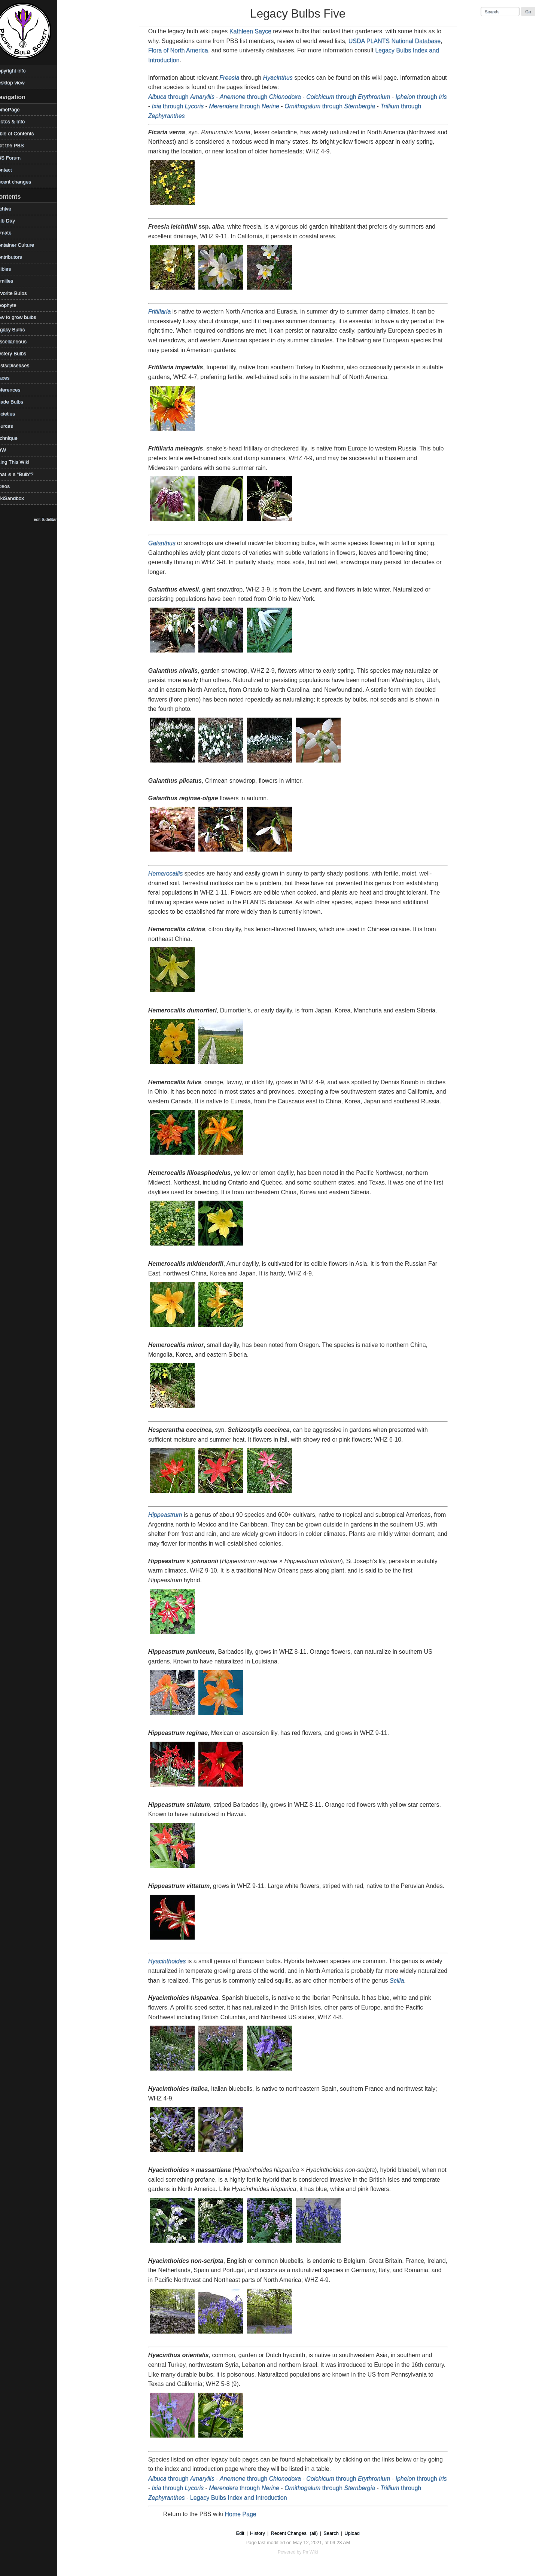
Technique (14, 438)
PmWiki (315, 2552)
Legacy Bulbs (18, 329)
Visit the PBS (18, 145)
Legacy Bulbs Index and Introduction (243, 2497)
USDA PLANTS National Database (399, 41)
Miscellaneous (19, 341)
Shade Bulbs (17, 401)
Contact (12, 169)
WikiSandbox (18, 498)
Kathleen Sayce (255, 31)
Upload (356, 2533)
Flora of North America (183, 50)
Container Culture (23, 245)
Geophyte (14, 305)
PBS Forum (16, 158)
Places (10, 378)
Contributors (17, 257)
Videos (10, 486)
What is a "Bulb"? (22, 474)
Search (335, 2533)
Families (12, 281)
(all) (318, 2533)
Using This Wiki (20, 462)
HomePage (15, 109)
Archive (11, 208)
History (262, 2533)
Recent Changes (293, 2533)
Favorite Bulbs (19, 293)
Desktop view (18, 82)
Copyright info (18, 70)
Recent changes (21, 181)
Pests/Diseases (20, 365)
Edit (244, 2533)
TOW (9, 450)
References (16, 389)
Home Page (245, 2514)
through (186, 97)
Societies (13, 413)
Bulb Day (13, 220)
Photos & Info (18, 121)
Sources (12, 426)
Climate (11, 232)
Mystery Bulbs (19, 353)
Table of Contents (23, 133)
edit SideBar (54, 519)
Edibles (11, 269)
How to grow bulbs (24, 317)
